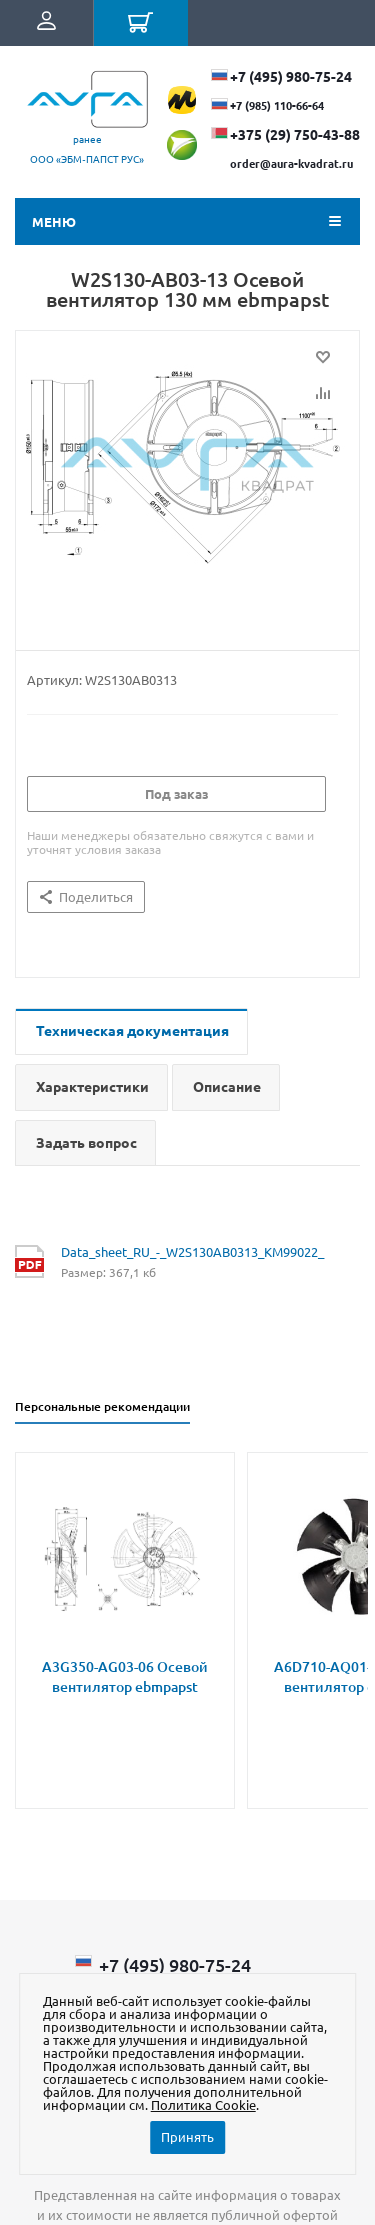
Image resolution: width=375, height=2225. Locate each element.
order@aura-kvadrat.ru (291, 163)
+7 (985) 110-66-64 (277, 105)
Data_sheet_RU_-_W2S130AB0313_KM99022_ (192, 1251)
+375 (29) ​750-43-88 (295, 134)
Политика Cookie (203, 2104)
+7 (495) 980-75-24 (291, 76)
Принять (187, 2136)
